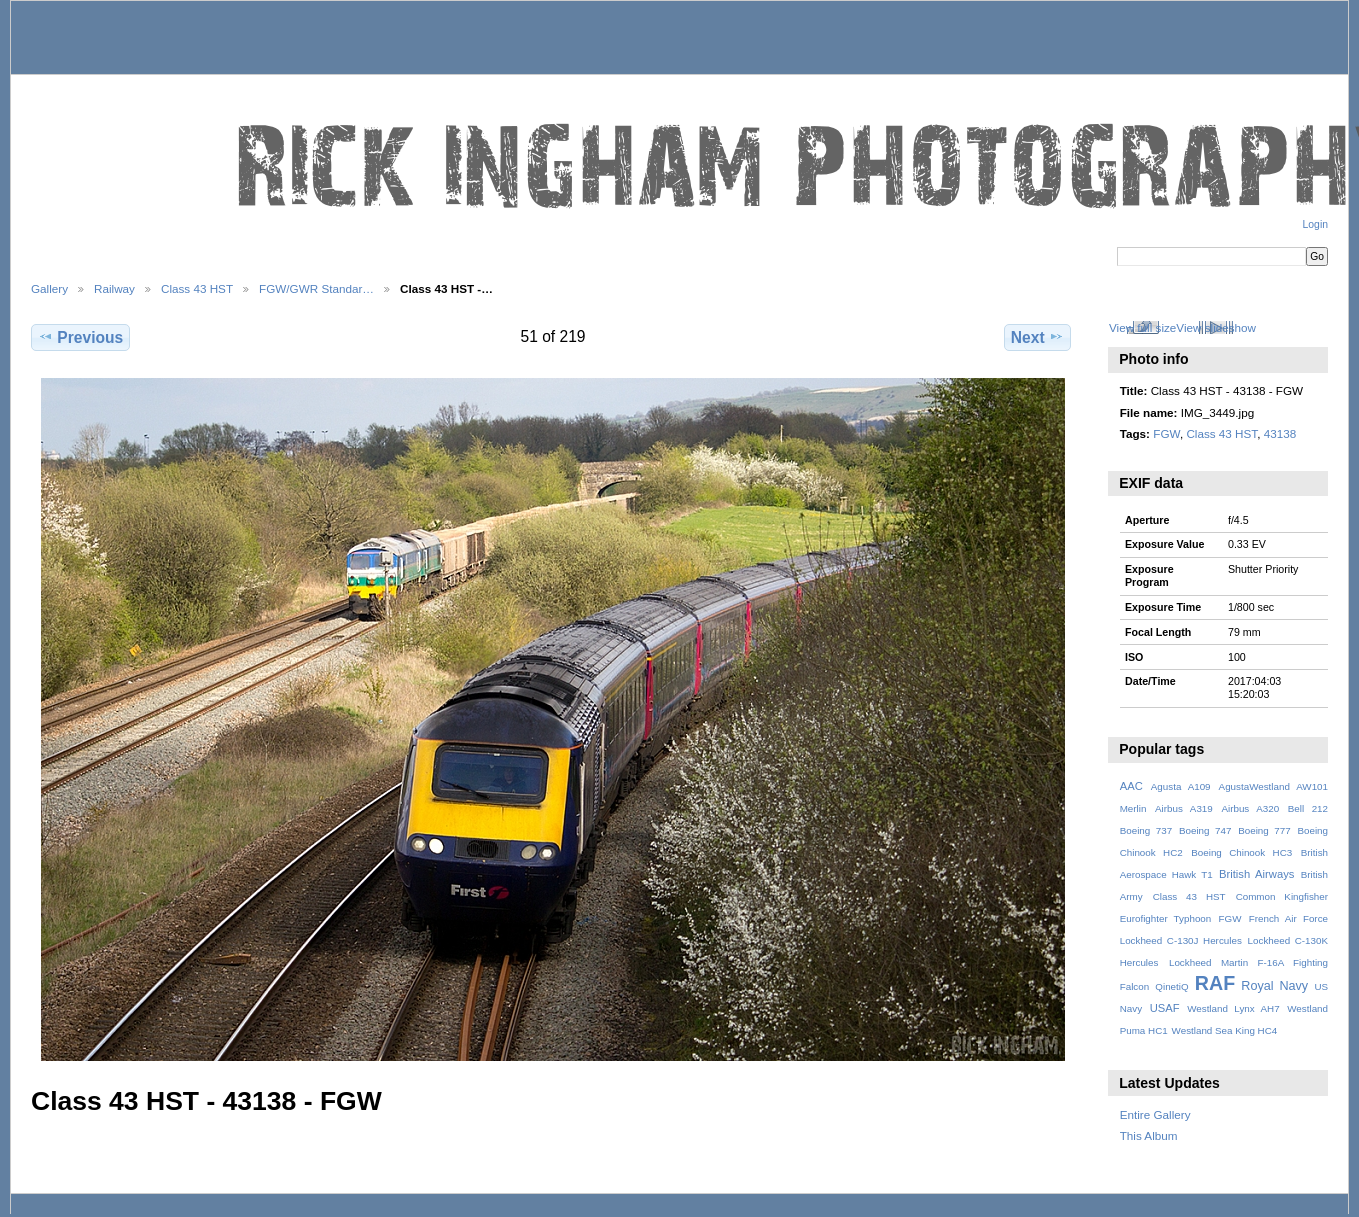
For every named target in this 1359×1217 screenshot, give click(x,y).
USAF (1165, 1008)
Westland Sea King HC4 (1225, 1030)
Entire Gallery (1155, 1114)
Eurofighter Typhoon (1166, 918)
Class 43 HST (197, 288)
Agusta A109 (1181, 786)
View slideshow (1216, 327)
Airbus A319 (1184, 808)
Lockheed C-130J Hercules (1181, 940)
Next (1037, 337)
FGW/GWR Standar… (316, 288)
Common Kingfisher (1282, 896)
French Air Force (1288, 918)
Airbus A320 (1250, 808)
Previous (80, 337)
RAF (1215, 983)
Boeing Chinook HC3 (1241, 852)
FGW (1166, 433)
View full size (1142, 327)
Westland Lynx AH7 (1233, 1008)
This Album (1149, 1135)
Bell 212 (1308, 808)
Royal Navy (1274, 986)
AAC (1131, 786)
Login (1315, 224)
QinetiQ (1171, 986)
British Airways (1256, 874)
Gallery (49, 288)
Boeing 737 (1146, 830)
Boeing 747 (1205, 830)
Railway (114, 288)
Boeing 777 (1264, 830)
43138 (1280, 433)
